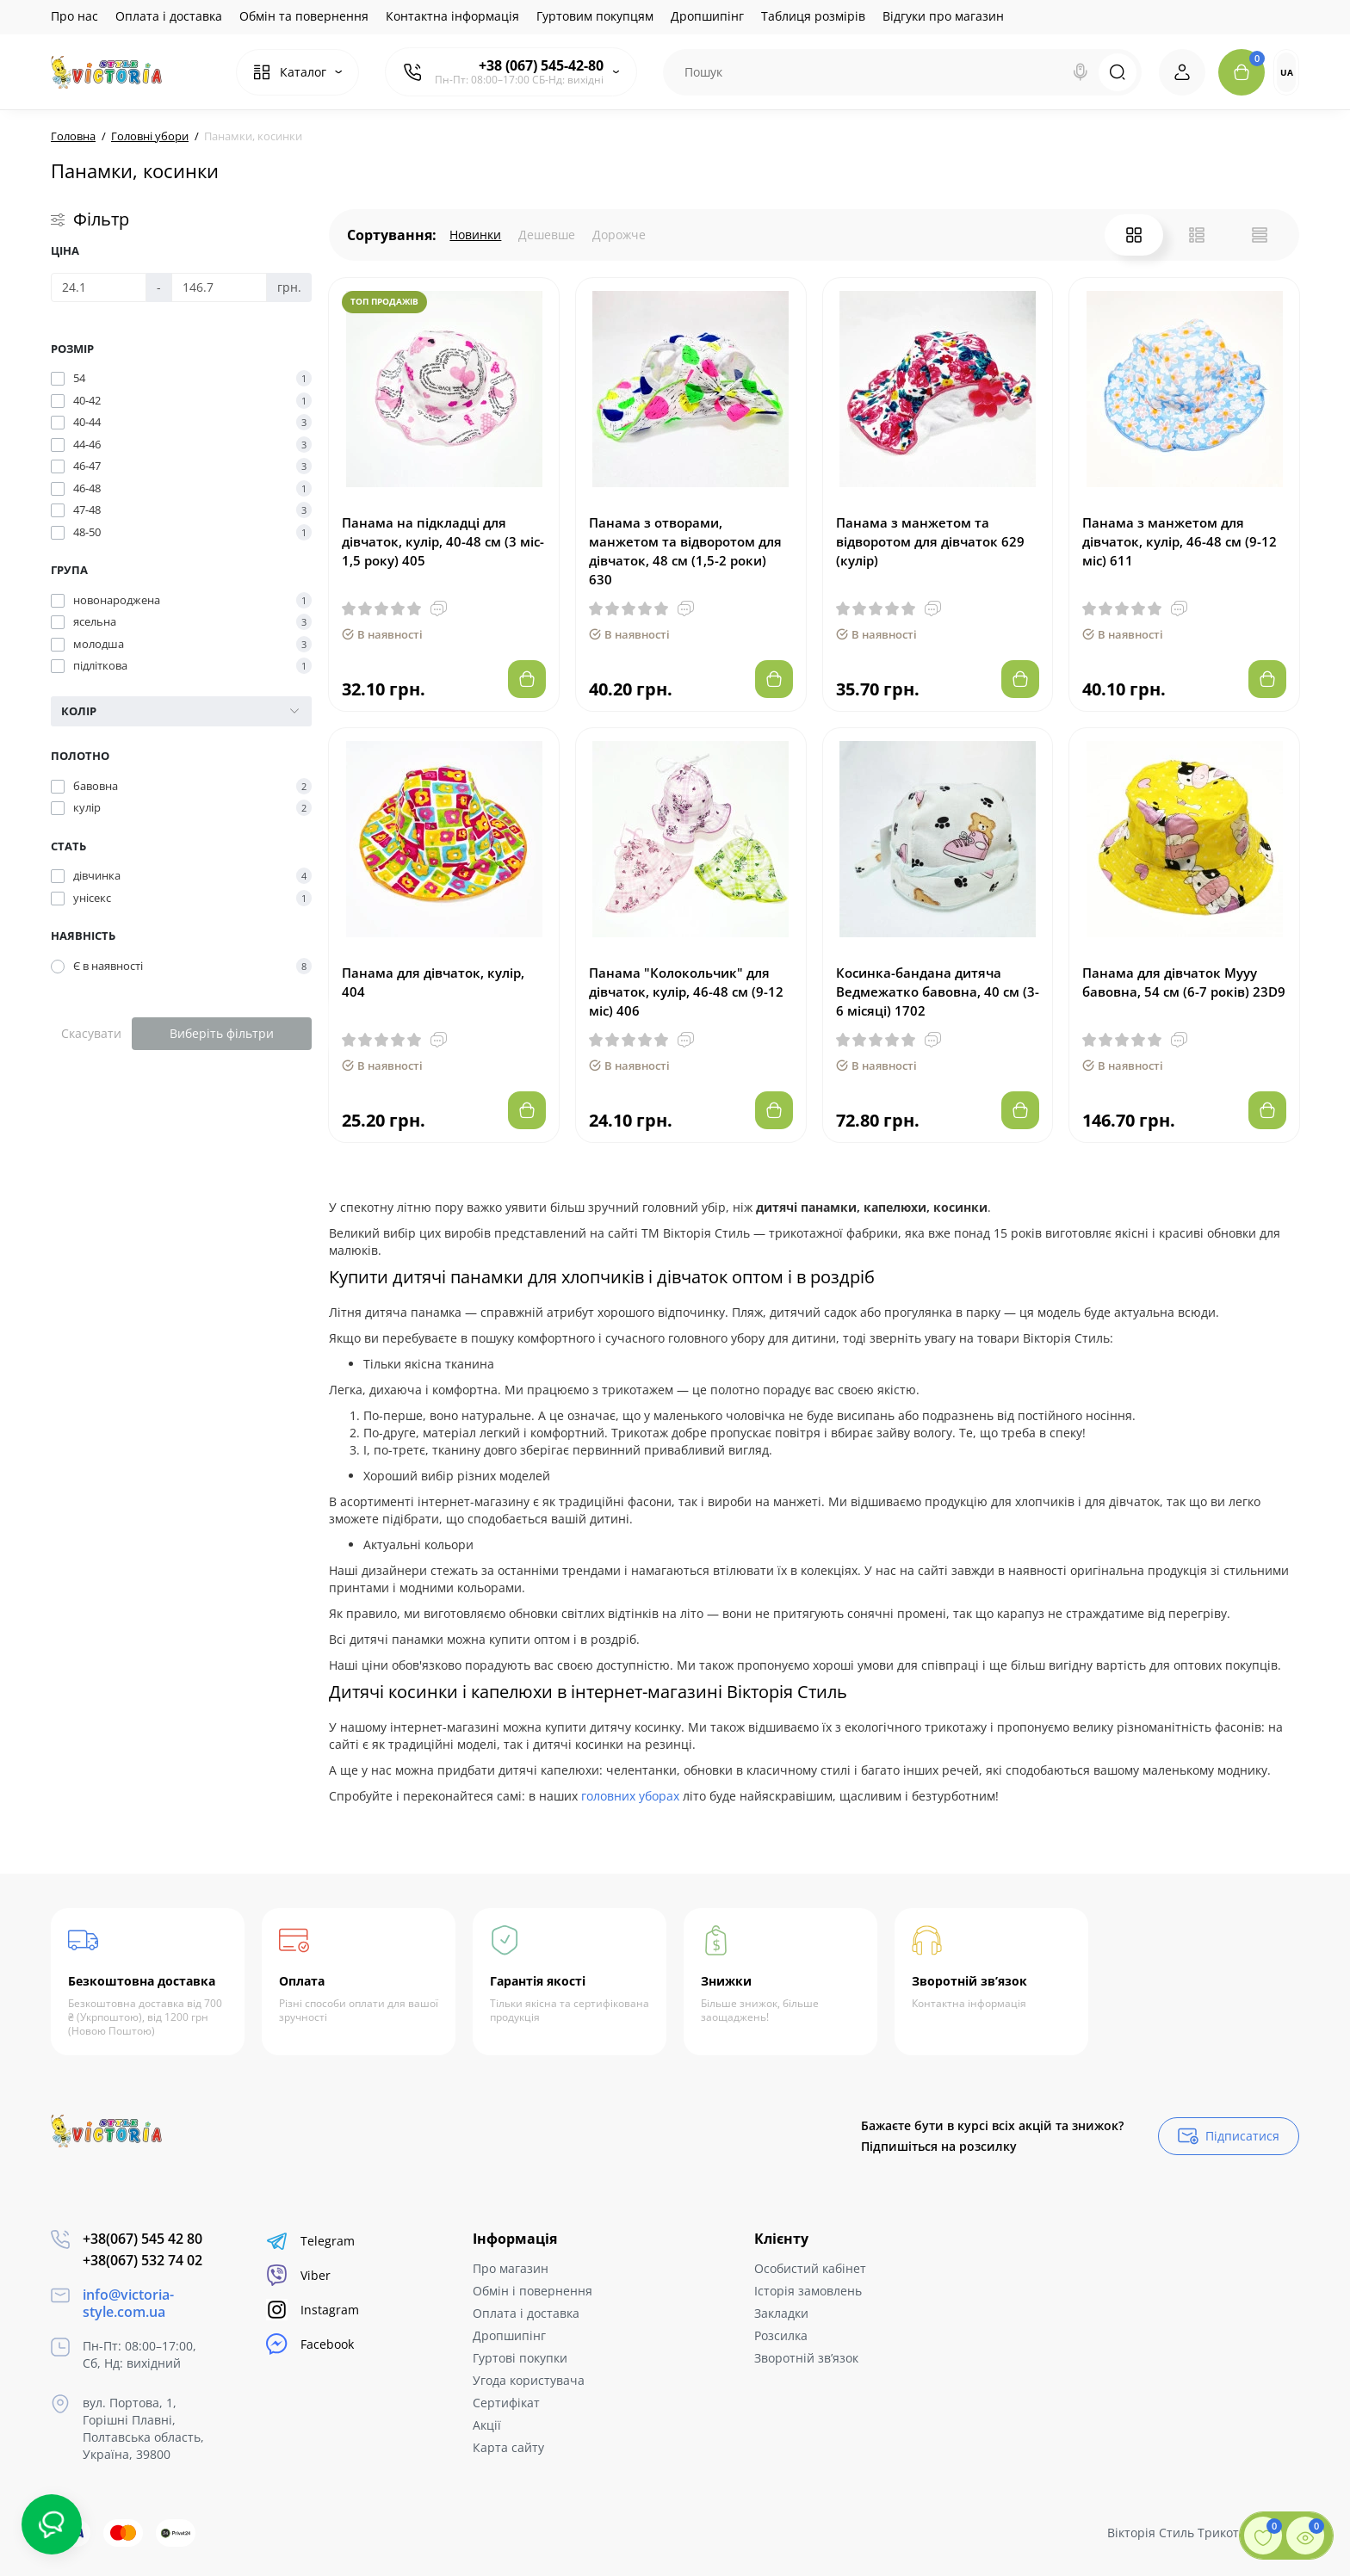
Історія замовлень (808, 2291)
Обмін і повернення (532, 2291)
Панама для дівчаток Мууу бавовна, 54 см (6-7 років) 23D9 (1183, 982)
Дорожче (619, 234)
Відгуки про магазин (943, 16)
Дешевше (546, 234)
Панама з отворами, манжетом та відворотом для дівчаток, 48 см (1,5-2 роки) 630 (685, 551)
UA (1286, 72)
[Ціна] (98, 287)
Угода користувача (529, 2380)
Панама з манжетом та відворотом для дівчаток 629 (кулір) (930, 541)
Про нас (74, 16)
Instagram (312, 2309)
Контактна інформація (452, 16)
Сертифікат (506, 2402)
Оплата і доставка (168, 16)
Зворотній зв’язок (806, 2358)
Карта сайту (508, 2447)
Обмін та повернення (303, 16)
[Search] (1080, 72)
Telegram (310, 2241)
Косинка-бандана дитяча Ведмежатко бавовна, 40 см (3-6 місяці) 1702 (937, 991)
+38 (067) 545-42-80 (541, 65)
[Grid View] (1134, 235)
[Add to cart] (527, 679)
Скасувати (91, 1033)
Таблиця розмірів (813, 16)
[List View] (1196, 235)
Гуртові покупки (520, 2358)
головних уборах (630, 1796)
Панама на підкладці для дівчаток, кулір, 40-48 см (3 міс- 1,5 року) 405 (443, 541)
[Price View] (1259, 235)
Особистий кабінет (810, 2268)
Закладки (781, 2313)
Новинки (475, 234)
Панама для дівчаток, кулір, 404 (433, 982)
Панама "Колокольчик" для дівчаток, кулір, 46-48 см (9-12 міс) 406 (686, 991)
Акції (487, 2425)
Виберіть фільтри (222, 1033)
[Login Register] (1182, 72)
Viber (298, 2275)
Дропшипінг (707, 16)
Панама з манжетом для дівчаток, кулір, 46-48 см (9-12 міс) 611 (1179, 541)
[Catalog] (297, 72)
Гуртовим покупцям (594, 16)
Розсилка (781, 2335)
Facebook (310, 2344)
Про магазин (510, 2268)
